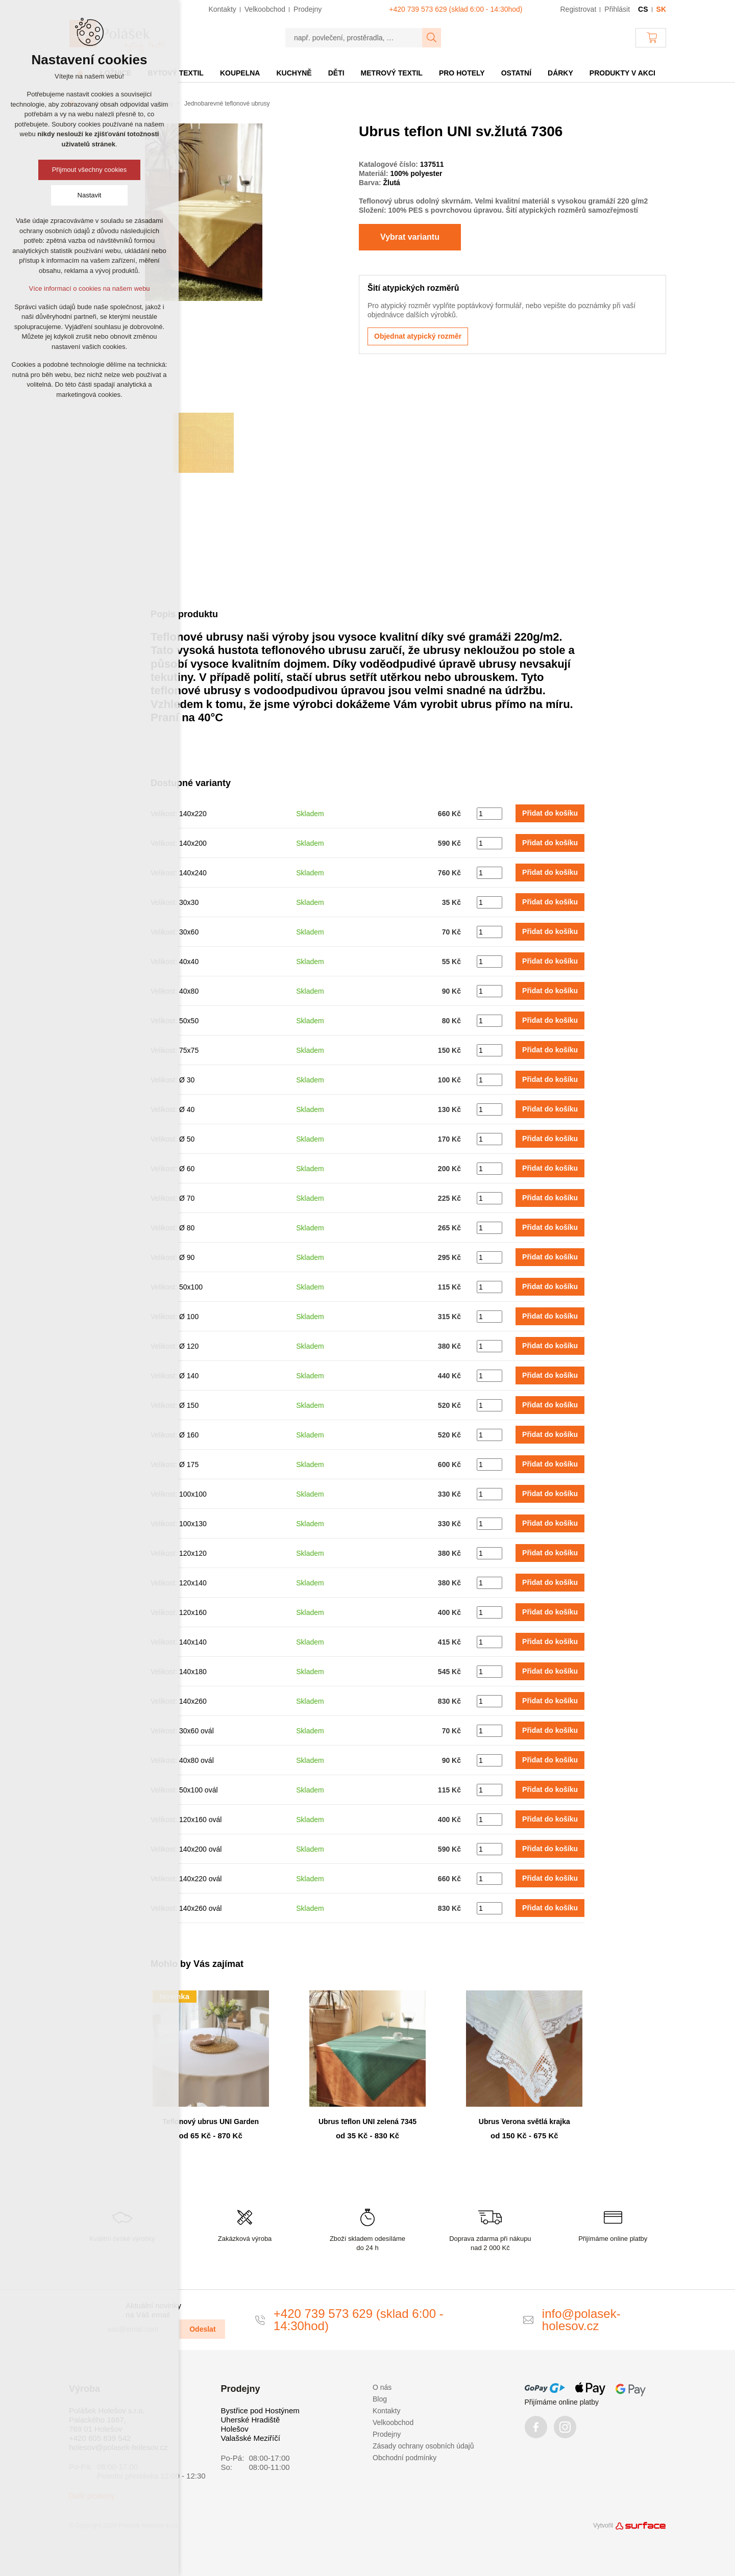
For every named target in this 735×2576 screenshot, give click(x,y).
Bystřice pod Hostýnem (260, 2410)
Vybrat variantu (409, 237)
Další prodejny (92, 2496)
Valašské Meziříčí (250, 2438)
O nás (382, 2387)
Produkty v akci (622, 73)
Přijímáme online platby (562, 2402)
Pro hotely (462, 73)
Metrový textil (392, 73)
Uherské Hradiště (250, 2419)
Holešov (235, 2429)
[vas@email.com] (139, 2329)
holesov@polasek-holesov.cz (118, 2447)
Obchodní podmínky (404, 2458)
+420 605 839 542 (100, 2438)
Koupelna (240, 73)
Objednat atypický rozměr (417, 336)
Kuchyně (293, 73)
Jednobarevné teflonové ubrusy (227, 103)
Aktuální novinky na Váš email (153, 2310)
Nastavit (90, 195)
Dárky (560, 73)
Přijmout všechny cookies (89, 169)
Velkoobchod (393, 2422)
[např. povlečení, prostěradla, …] (354, 37)
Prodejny (387, 2434)
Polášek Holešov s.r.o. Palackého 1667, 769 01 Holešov (106, 2419)
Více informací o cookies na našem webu (89, 288)
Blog (380, 2399)
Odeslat (202, 2329)
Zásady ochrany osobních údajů (423, 2446)
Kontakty (386, 2411)
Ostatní (516, 73)
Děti (336, 73)
